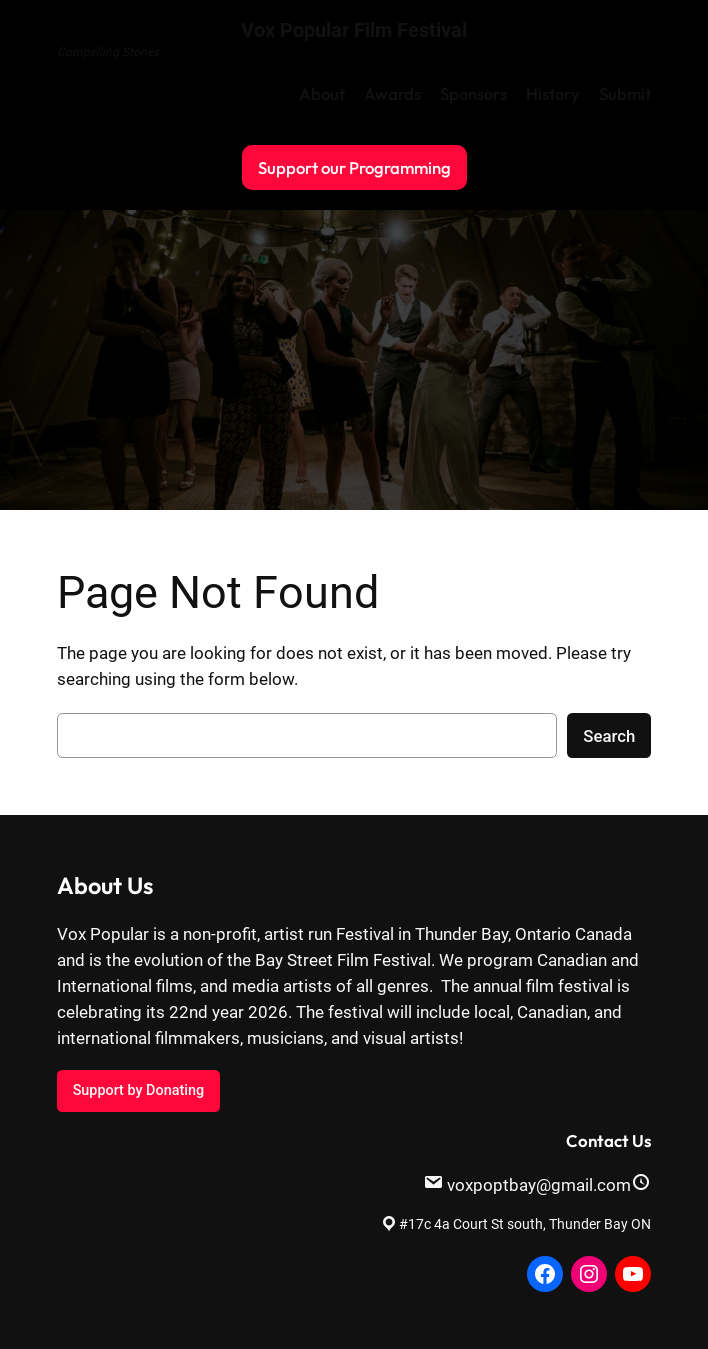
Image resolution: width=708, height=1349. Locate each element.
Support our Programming (354, 167)
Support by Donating (138, 1090)
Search (609, 736)
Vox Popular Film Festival (354, 30)
